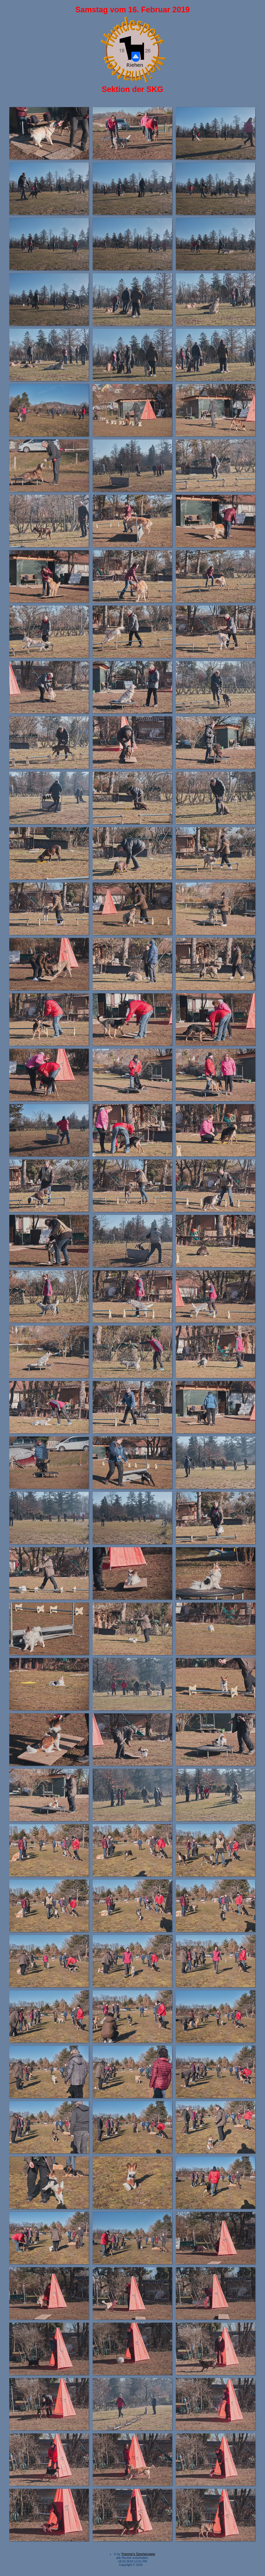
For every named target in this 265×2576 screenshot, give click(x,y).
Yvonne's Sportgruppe (138, 2554)
